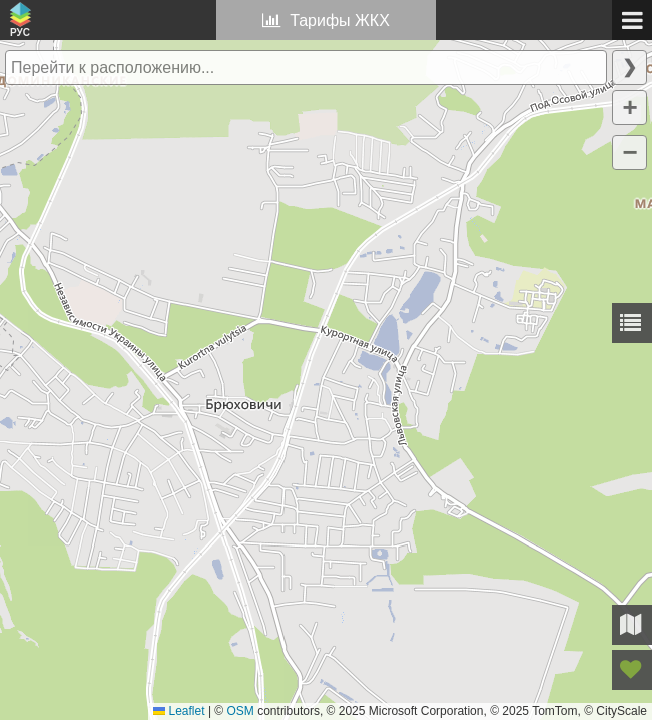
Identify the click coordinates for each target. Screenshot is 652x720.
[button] (629, 107)
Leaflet (178, 711)
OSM (240, 711)
